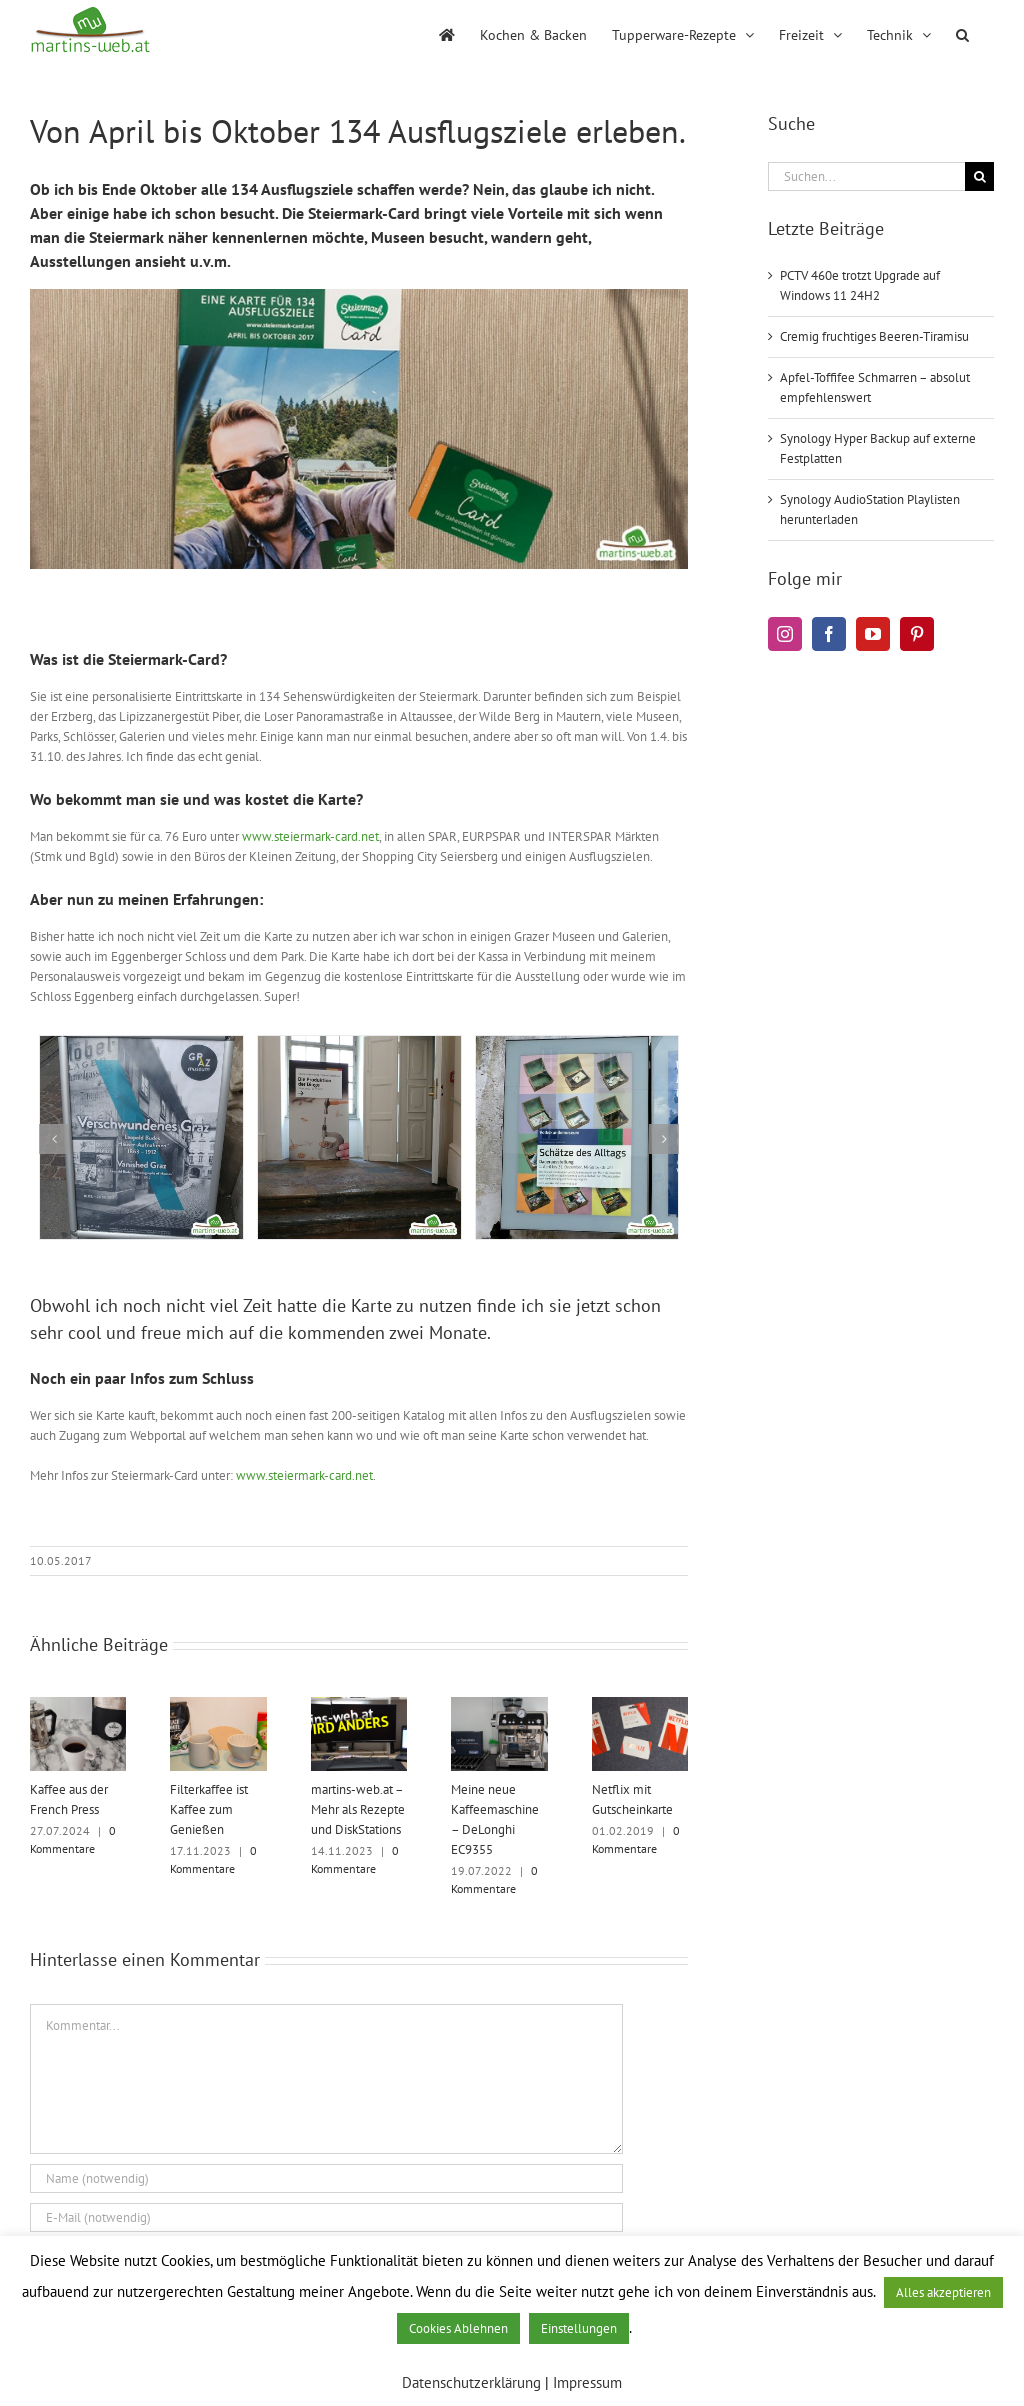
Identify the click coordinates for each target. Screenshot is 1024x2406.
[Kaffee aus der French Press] (78, 1705)
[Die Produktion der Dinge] (359, 1044)
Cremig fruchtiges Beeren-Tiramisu (874, 336)
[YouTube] (873, 634)
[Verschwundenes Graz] (141, 1044)
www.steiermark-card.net (310, 836)
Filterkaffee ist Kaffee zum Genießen (209, 1809)
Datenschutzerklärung (471, 2382)
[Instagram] (785, 634)
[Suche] (979, 176)
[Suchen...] (866, 176)
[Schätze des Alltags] (577, 1044)
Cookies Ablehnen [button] (458, 2328)
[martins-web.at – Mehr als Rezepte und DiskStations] (359, 1705)
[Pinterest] (917, 634)
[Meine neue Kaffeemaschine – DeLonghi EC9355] (499, 1705)
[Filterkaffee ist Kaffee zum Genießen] (218, 1705)
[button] (962, 33)
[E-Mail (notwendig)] (326, 2217)
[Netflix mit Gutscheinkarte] (640, 1705)
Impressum (587, 2382)
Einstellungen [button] (579, 2328)
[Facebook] (829, 634)
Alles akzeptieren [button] (943, 2292)
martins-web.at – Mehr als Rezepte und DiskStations (358, 1809)
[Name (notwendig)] (326, 2178)
